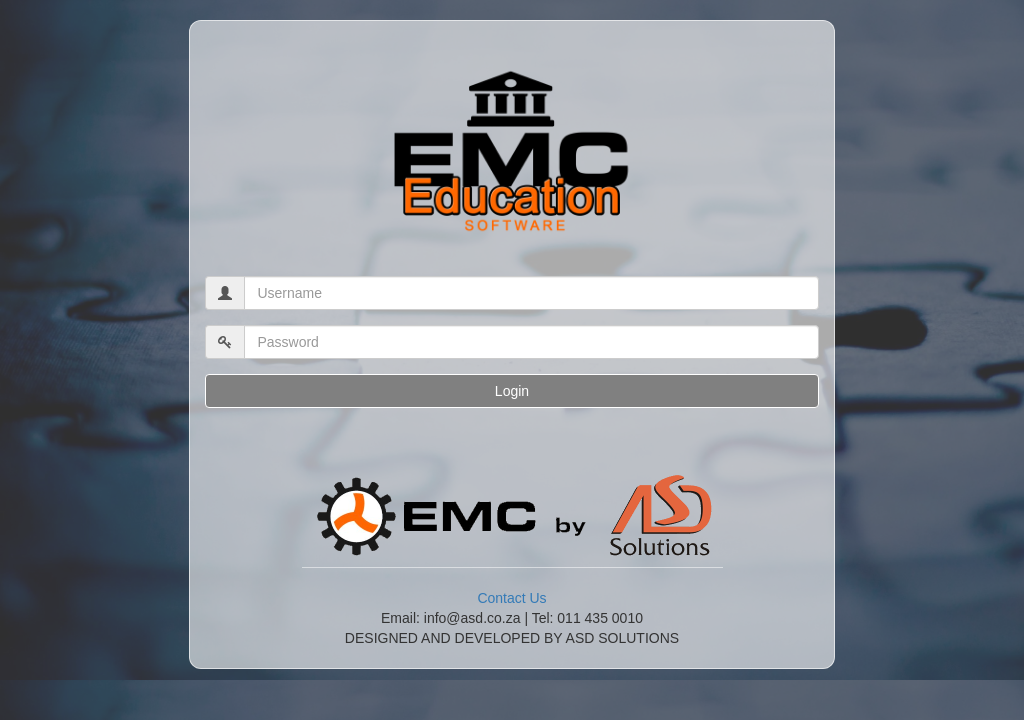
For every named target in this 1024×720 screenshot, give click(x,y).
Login (512, 391)
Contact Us (511, 598)
